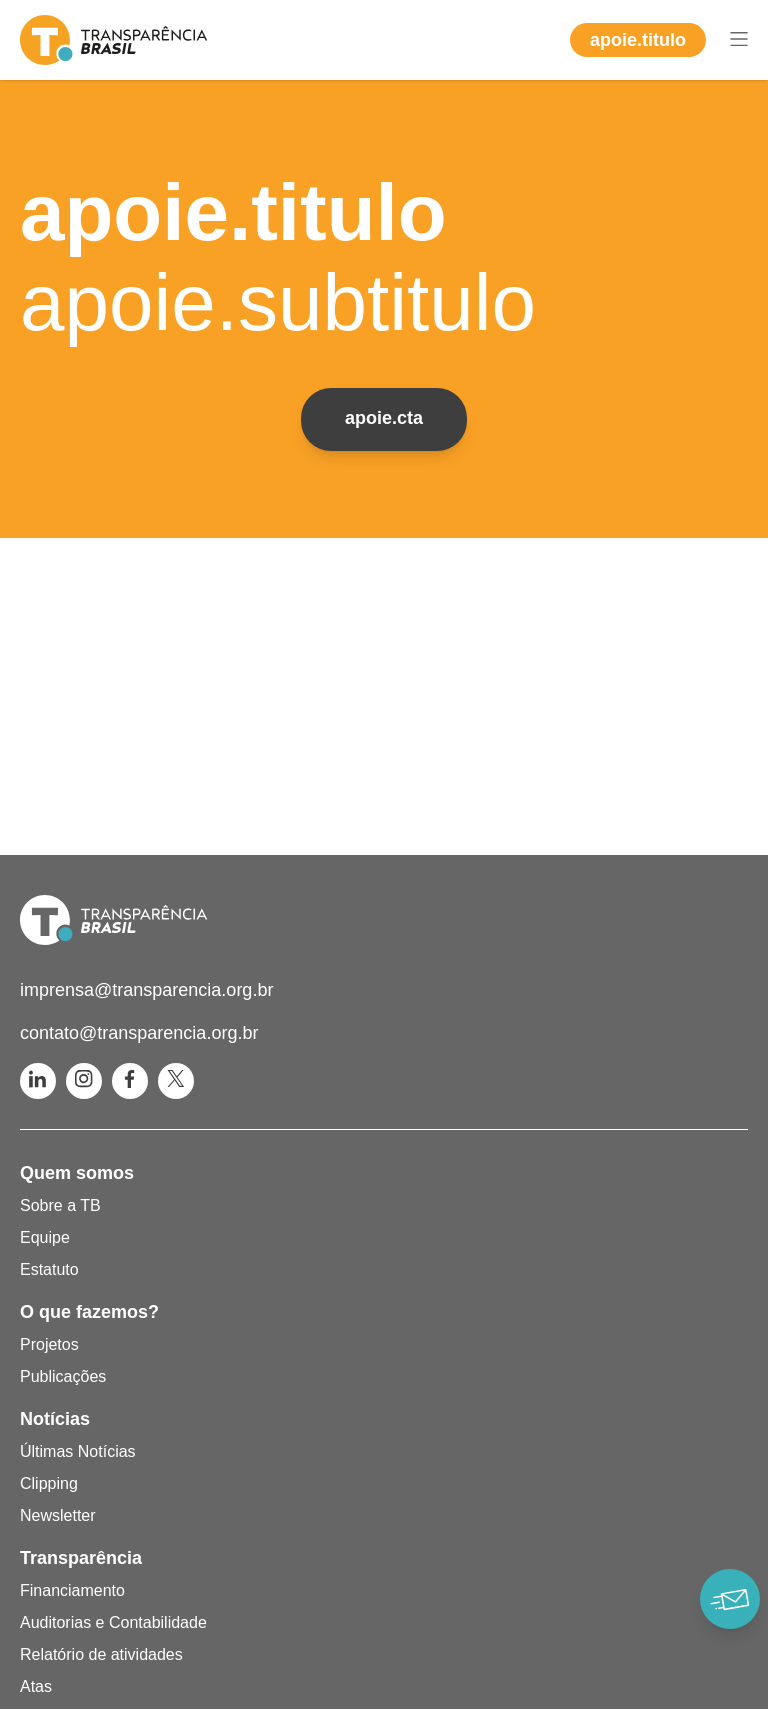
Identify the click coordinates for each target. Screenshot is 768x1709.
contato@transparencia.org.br (139, 1033)
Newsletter (58, 1515)
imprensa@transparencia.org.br (146, 990)
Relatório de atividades (101, 1654)
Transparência (81, 1558)
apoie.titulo (638, 40)
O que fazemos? (89, 1312)
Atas (36, 1686)
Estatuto (49, 1269)
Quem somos (77, 1173)
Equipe (45, 1237)
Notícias (55, 1419)
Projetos (49, 1344)
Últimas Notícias (78, 1451)
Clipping (49, 1483)
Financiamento (72, 1590)
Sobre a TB (60, 1205)
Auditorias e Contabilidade (113, 1622)
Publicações (63, 1376)
